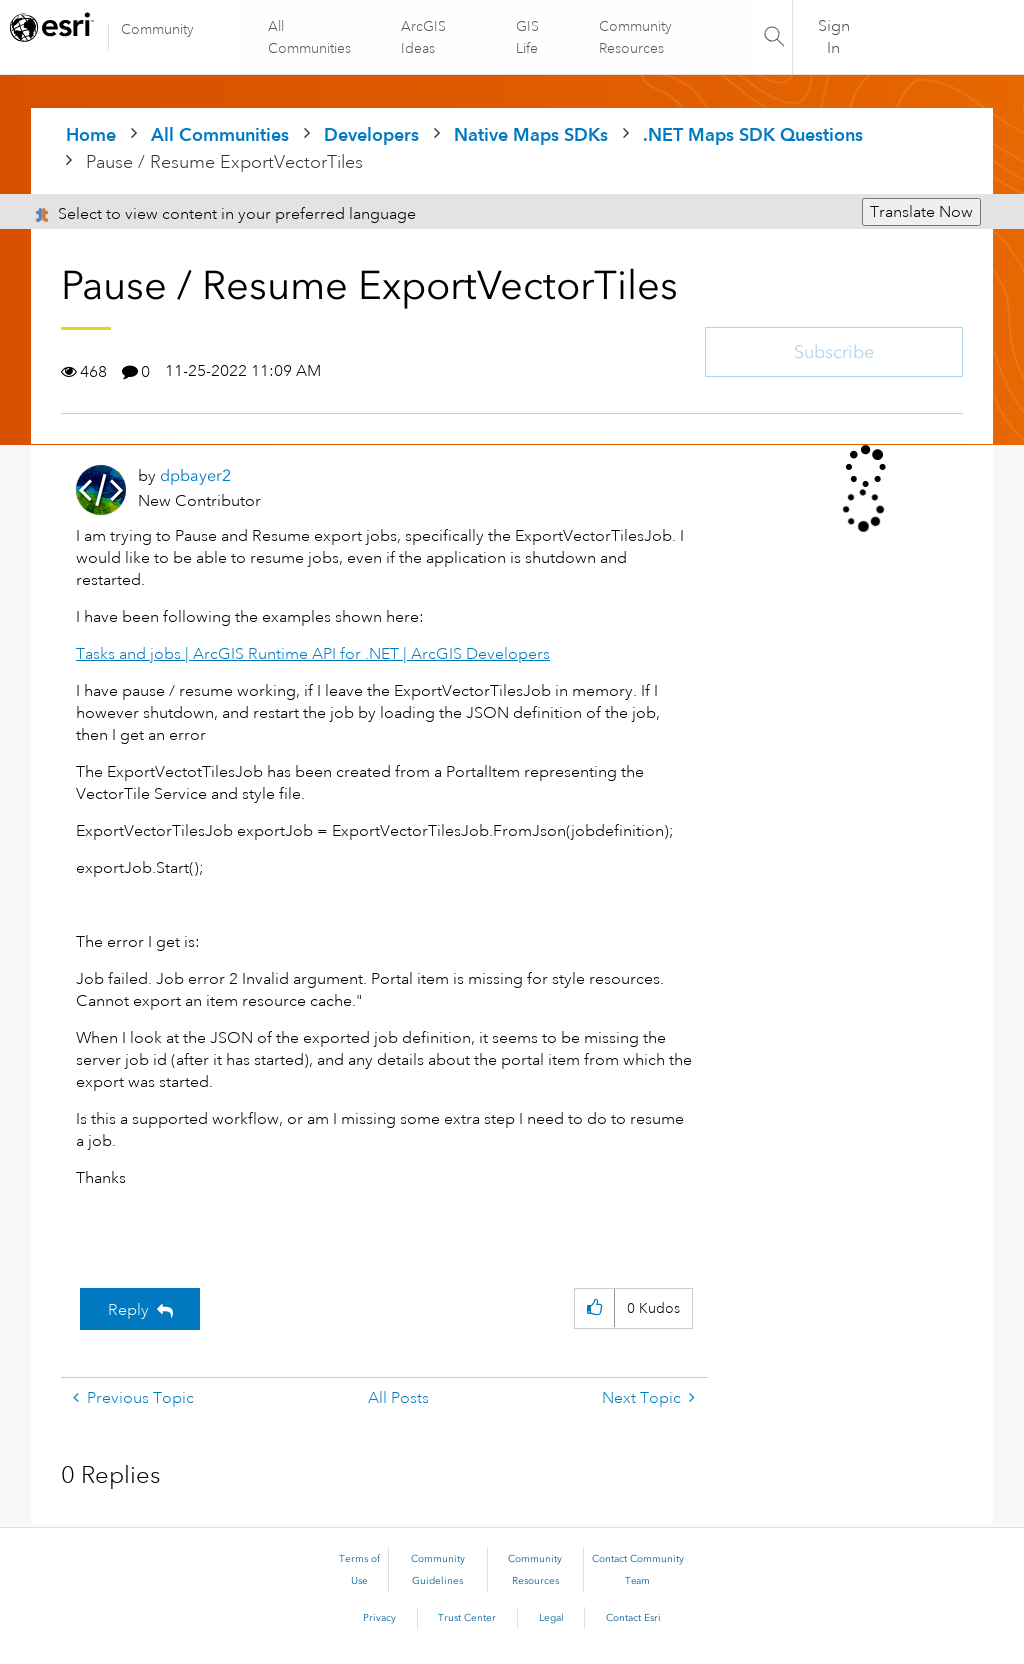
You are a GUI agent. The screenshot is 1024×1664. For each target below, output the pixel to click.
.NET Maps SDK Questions (753, 134)
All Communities (310, 37)
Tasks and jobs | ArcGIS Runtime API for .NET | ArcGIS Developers (313, 654)
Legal (551, 1618)
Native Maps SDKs (531, 134)
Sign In (834, 37)
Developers (371, 134)
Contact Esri (633, 1618)
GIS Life (527, 37)
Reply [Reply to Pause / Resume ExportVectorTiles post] (128, 1310)
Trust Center (467, 1618)
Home (91, 134)
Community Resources (634, 37)
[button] (594, 1308)
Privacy (379, 1618)
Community (157, 29)
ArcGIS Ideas (424, 37)
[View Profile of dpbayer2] (195, 475)
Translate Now (921, 212)
